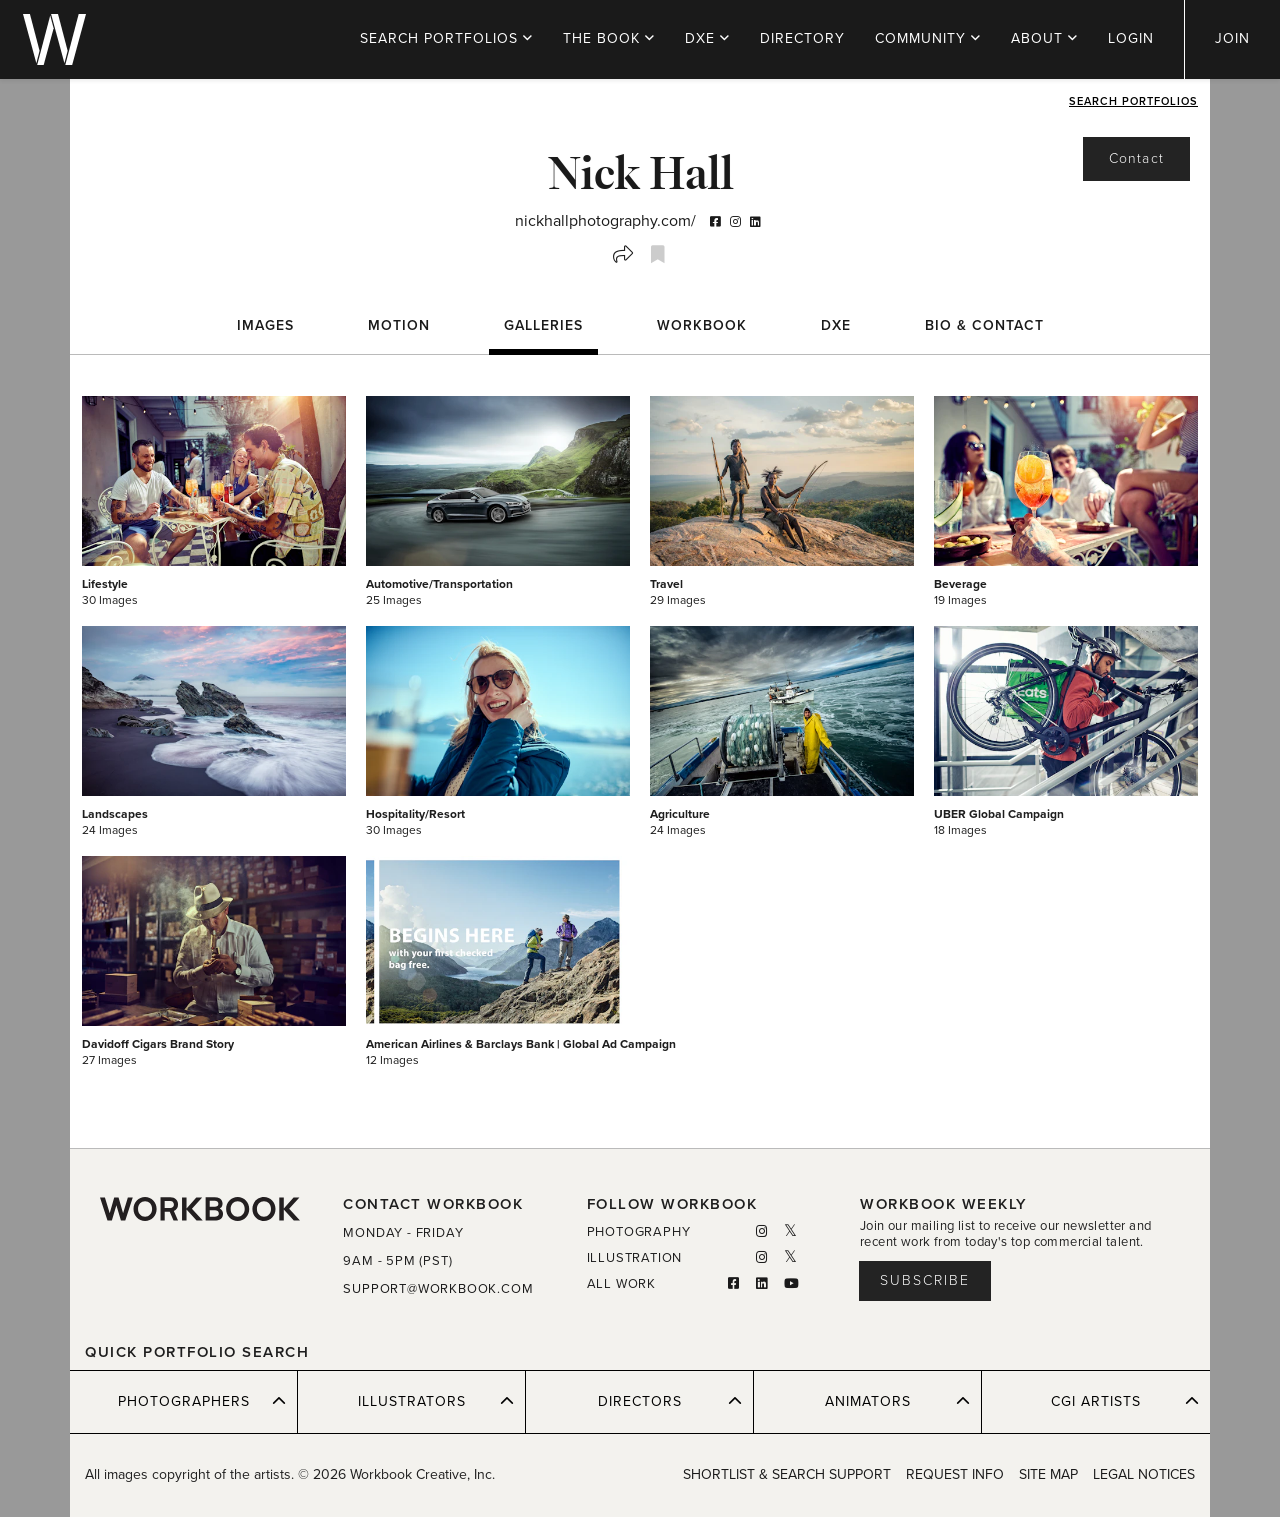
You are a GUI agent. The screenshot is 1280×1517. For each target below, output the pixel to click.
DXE (707, 38)
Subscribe (925, 1280)
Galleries (543, 325)
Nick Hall (640, 172)
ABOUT (1044, 38)
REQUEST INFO (955, 1474)
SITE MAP (1048, 1474)
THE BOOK (609, 38)
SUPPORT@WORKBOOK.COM (438, 1289)
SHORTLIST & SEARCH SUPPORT (787, 1474)
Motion (399, 325)
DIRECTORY (802, 38)
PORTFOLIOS (446, 38)
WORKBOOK (702, 325)
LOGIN (1131, 38)
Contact (1136, 158)
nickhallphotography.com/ (605, 221)
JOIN (1232, 38)
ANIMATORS (898, 1401)
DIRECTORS (670, 1401)
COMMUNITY (928, 38)
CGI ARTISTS (1125, 1401)
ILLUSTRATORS (436, 1401)
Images (265, 325)
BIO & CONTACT (984, 325)
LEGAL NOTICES (1144, 1474)
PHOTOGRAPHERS (202, 1401)
